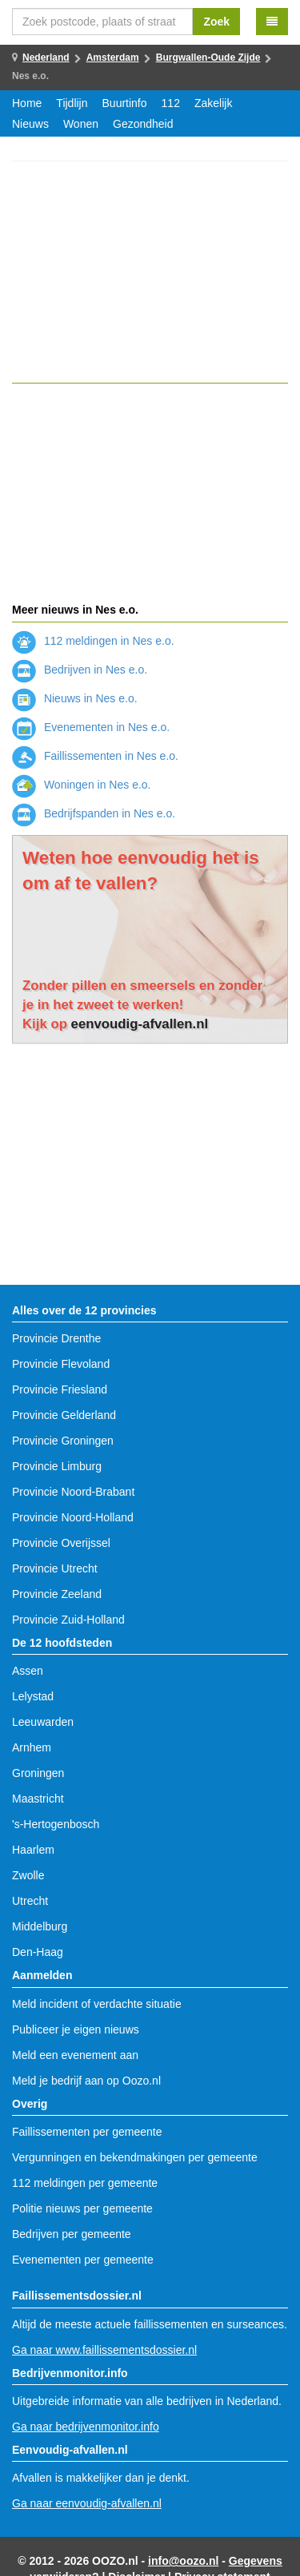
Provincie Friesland (59, 1389)
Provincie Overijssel (61, 1542)
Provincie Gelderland (64, 1415)
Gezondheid (143, 123)
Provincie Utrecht (55, 1568)
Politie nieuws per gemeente (82, 2208)
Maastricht (38, 1798)
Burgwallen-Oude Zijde (208, 57)
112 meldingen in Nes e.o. (93, 640)
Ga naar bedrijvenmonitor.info (85, 2426)
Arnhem (31, 1747)
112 (171, 103)
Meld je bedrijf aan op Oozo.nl (86, 2080)
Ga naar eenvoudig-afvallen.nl (87, 2503)
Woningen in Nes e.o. (81, 784)
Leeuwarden (43, 1721)
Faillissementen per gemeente (87, 2131)
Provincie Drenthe (56, 1338)
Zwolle (28, 1875)
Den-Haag (37, 1952)
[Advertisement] (150, 272)
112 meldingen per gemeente (85, 2182)
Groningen (38, 1773)
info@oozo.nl (183, 2560)
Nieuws (30, 123)
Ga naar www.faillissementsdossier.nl (104, 2349)
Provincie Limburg (57, 1466)
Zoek (216, 21)
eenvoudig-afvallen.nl (140, 1024)
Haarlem (33, 1849)
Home (27, 103)
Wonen (80, 123)
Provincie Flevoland (61, 1364)
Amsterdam (112, 57)
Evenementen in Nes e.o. (91, 727)
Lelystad (33, 1696)
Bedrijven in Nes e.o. (79, 669)
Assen (27, 1670)
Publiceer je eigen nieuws (75, 2029)
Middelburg (39, 1926)
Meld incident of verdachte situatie (97, 2004)
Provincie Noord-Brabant (73, 1491)
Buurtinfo (124, 103)
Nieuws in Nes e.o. (75, 698)
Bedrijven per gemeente (71, 2234)
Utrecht (30, 1900)
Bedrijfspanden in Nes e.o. (93, 813)
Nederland (46, 57)
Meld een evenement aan (75, 2055)
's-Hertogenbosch (55, 1824)
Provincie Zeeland (57, 1594)
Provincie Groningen (63, 1440)
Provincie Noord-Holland (73, 1517)
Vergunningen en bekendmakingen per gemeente (135, 2157)
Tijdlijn (71, 103)
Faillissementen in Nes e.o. (95, 755)
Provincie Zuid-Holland (68, 1619)
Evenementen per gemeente (83, 2259)
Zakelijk (213, 103)
